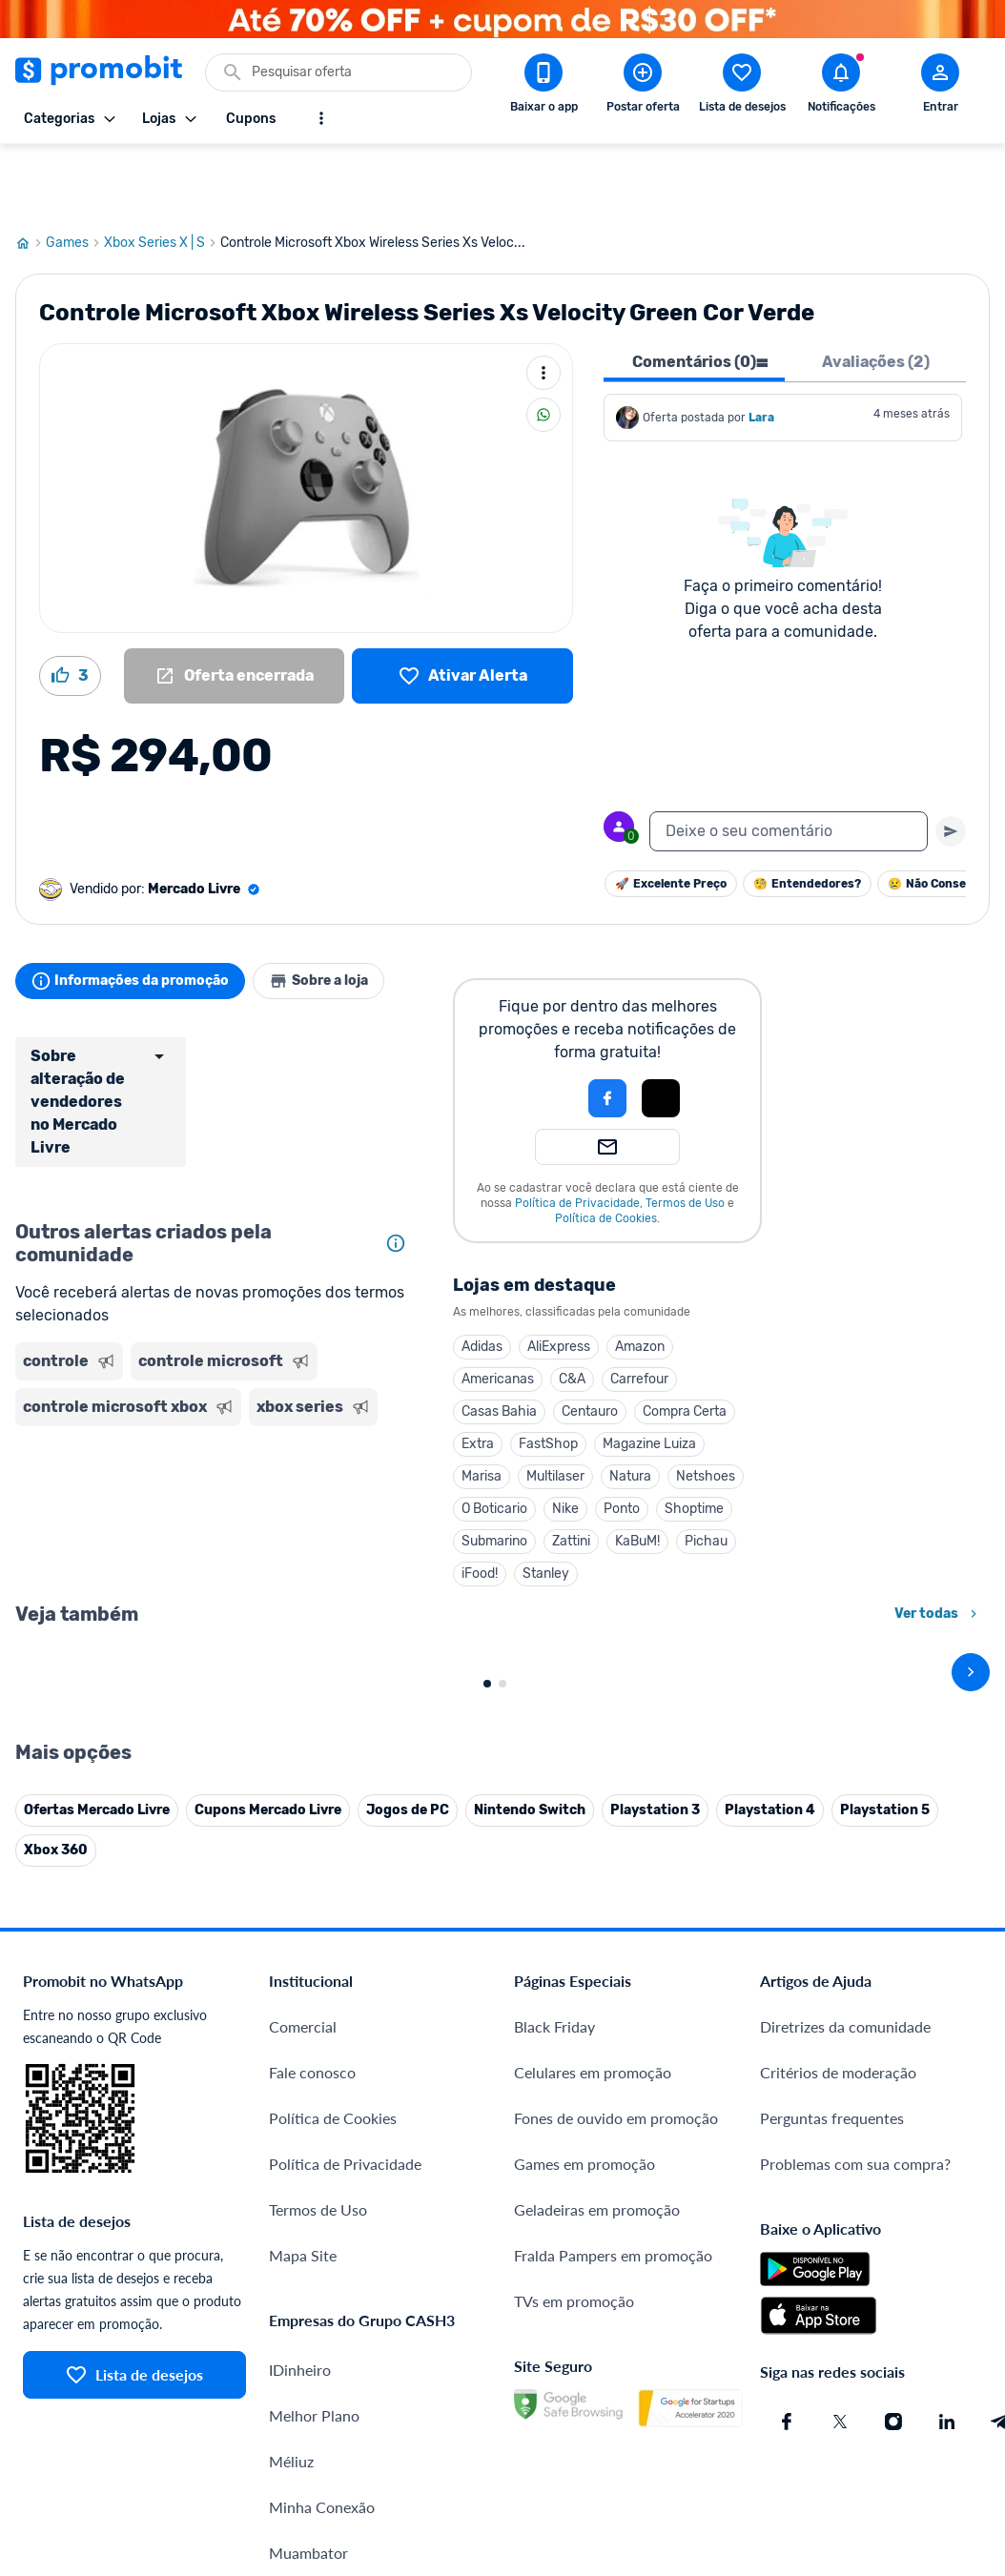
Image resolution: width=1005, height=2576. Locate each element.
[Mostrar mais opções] (321, 118)
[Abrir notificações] (841, 86)
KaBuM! (637, 1472)
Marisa (481, 1408)
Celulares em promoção (592, 2425)
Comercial (303, 2379)
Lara (761, 349)
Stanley (546, 1505)
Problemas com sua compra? (855, 2516)
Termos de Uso (685, 1134)
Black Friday (554, 2379)
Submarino (494, 1472)
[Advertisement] (215, 1443)
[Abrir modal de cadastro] (940, 86)
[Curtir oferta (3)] (70, 607)
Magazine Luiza (649, 1375)
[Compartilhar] (543, 346)
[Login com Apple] (661, 1030)
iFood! (479, 1505)
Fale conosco (312, 2425)
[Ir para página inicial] (30, 174)
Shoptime (694, 1440)
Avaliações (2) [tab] (876, 293)
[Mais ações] (543, 304)
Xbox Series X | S (162, 174)
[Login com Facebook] (607, 1030)
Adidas (481, 1278)
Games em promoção (584, 2516)
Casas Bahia (499, 1343)
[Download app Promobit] (543, 86)
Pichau (706, 1472)
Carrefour (639, 1310)
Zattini (571, 1472)
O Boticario (494, 1440)
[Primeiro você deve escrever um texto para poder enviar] (950, 762)
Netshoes (705, 1408)
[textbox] (789, 762)
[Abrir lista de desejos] (741, 86)
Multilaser (555, 1408)
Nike (565, 1440)
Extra (477, 1375)
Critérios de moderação (838, 2425)
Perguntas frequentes (832, 2471)
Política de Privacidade (577, 1134)
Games (75, 174)
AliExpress (558, 1278)
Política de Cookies (606, 1149)
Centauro (590, 1343)
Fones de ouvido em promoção (616, 2471)
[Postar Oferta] (642, 86)
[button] (542, 1030)
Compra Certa (685, 1343)
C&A (572, 1310)
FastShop (548, 1375)
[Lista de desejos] (462, 607)
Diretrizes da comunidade (845, 2379)
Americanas (497, 1310)
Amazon (640, 1278)
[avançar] (971, 1814)
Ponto (622, 1440)
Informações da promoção (137, 912)
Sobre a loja (341, 912)
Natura (630, 1408)
